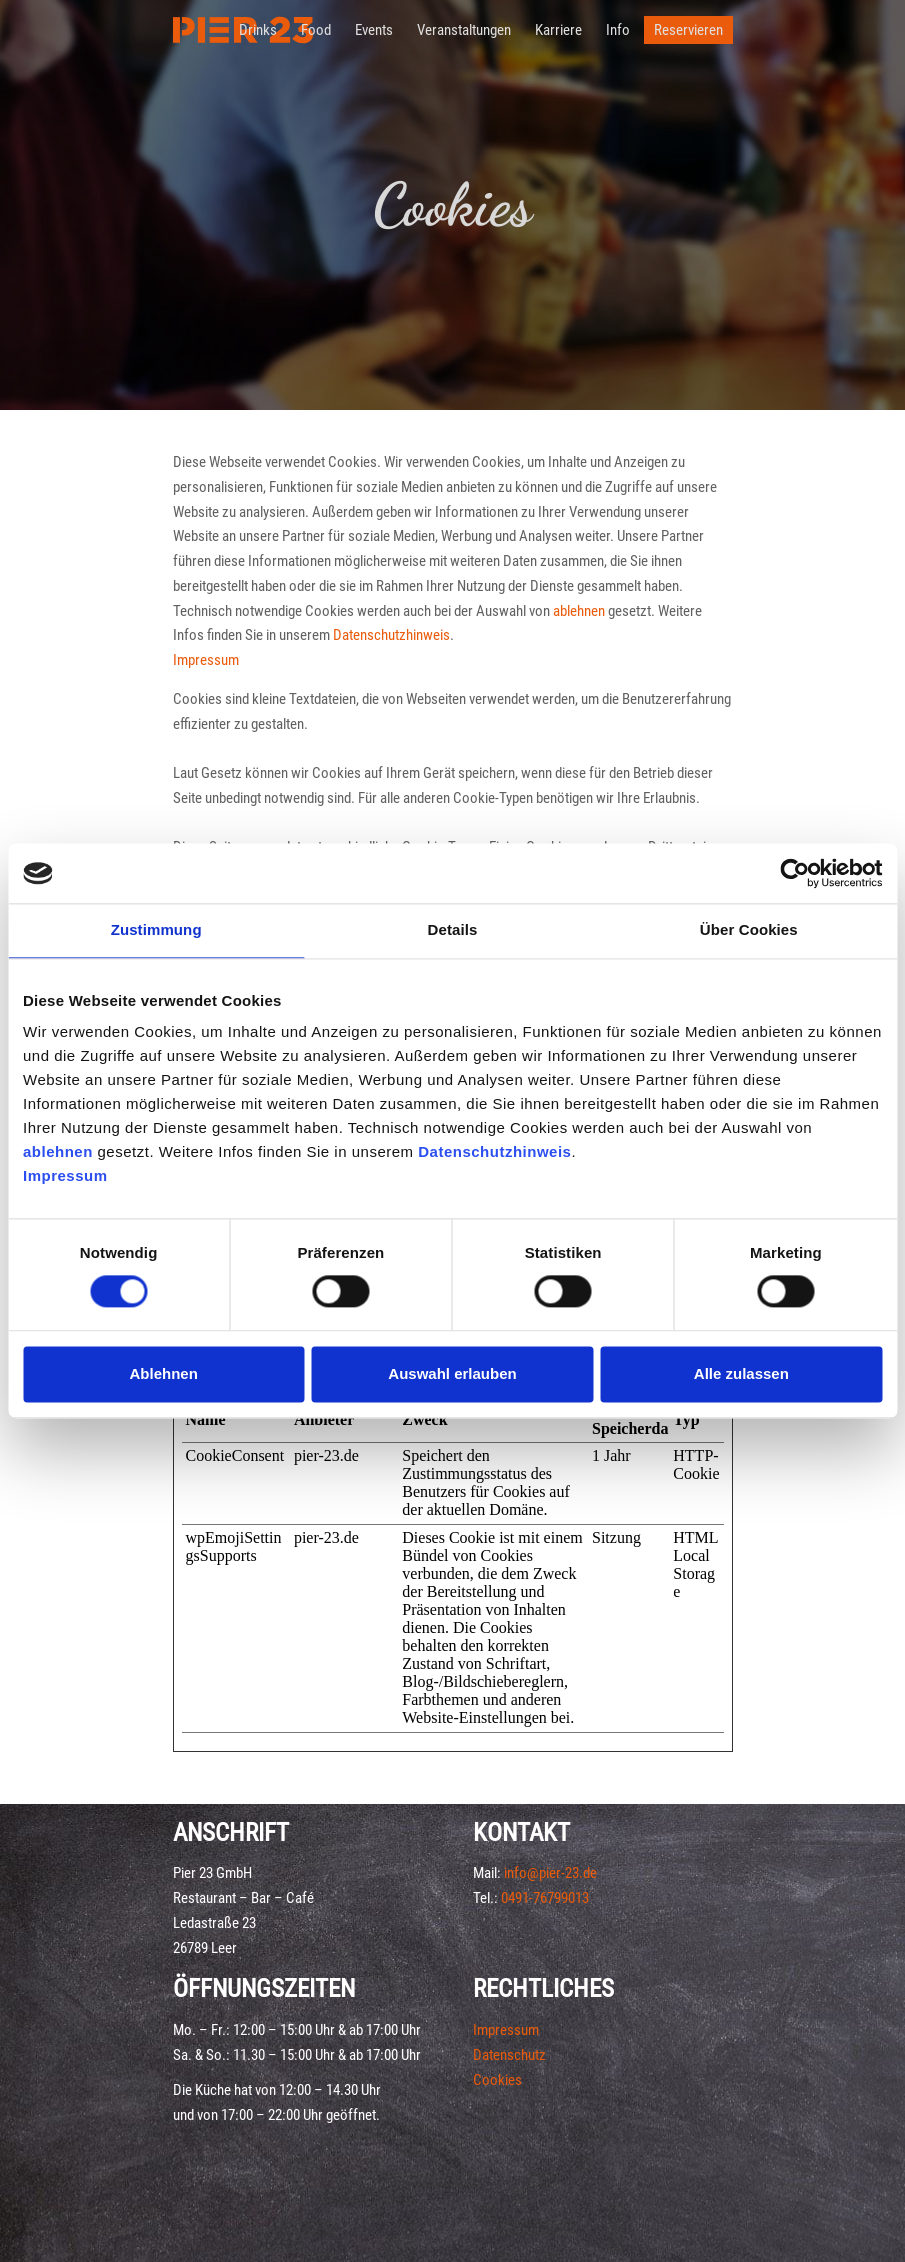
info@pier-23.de (550, 1873)
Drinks (258, 30)
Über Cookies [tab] (749, 929)
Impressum (65, 1175)
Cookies (497, 2080)
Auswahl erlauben (452, 1373)
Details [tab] (453, 929)
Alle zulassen (741, 1373)
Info (618, 30)
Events (374, 30)
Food (316, 30)
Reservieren (688, 30)
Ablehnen (164, 1373)
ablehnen (58, 1151)
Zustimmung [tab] (156, 929)
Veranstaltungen (464, 30)
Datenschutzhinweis (494, 1151)
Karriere (558, 30)
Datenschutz (509, 2055)
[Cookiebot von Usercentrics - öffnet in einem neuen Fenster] (794, 873)
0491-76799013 (545, 1898)
